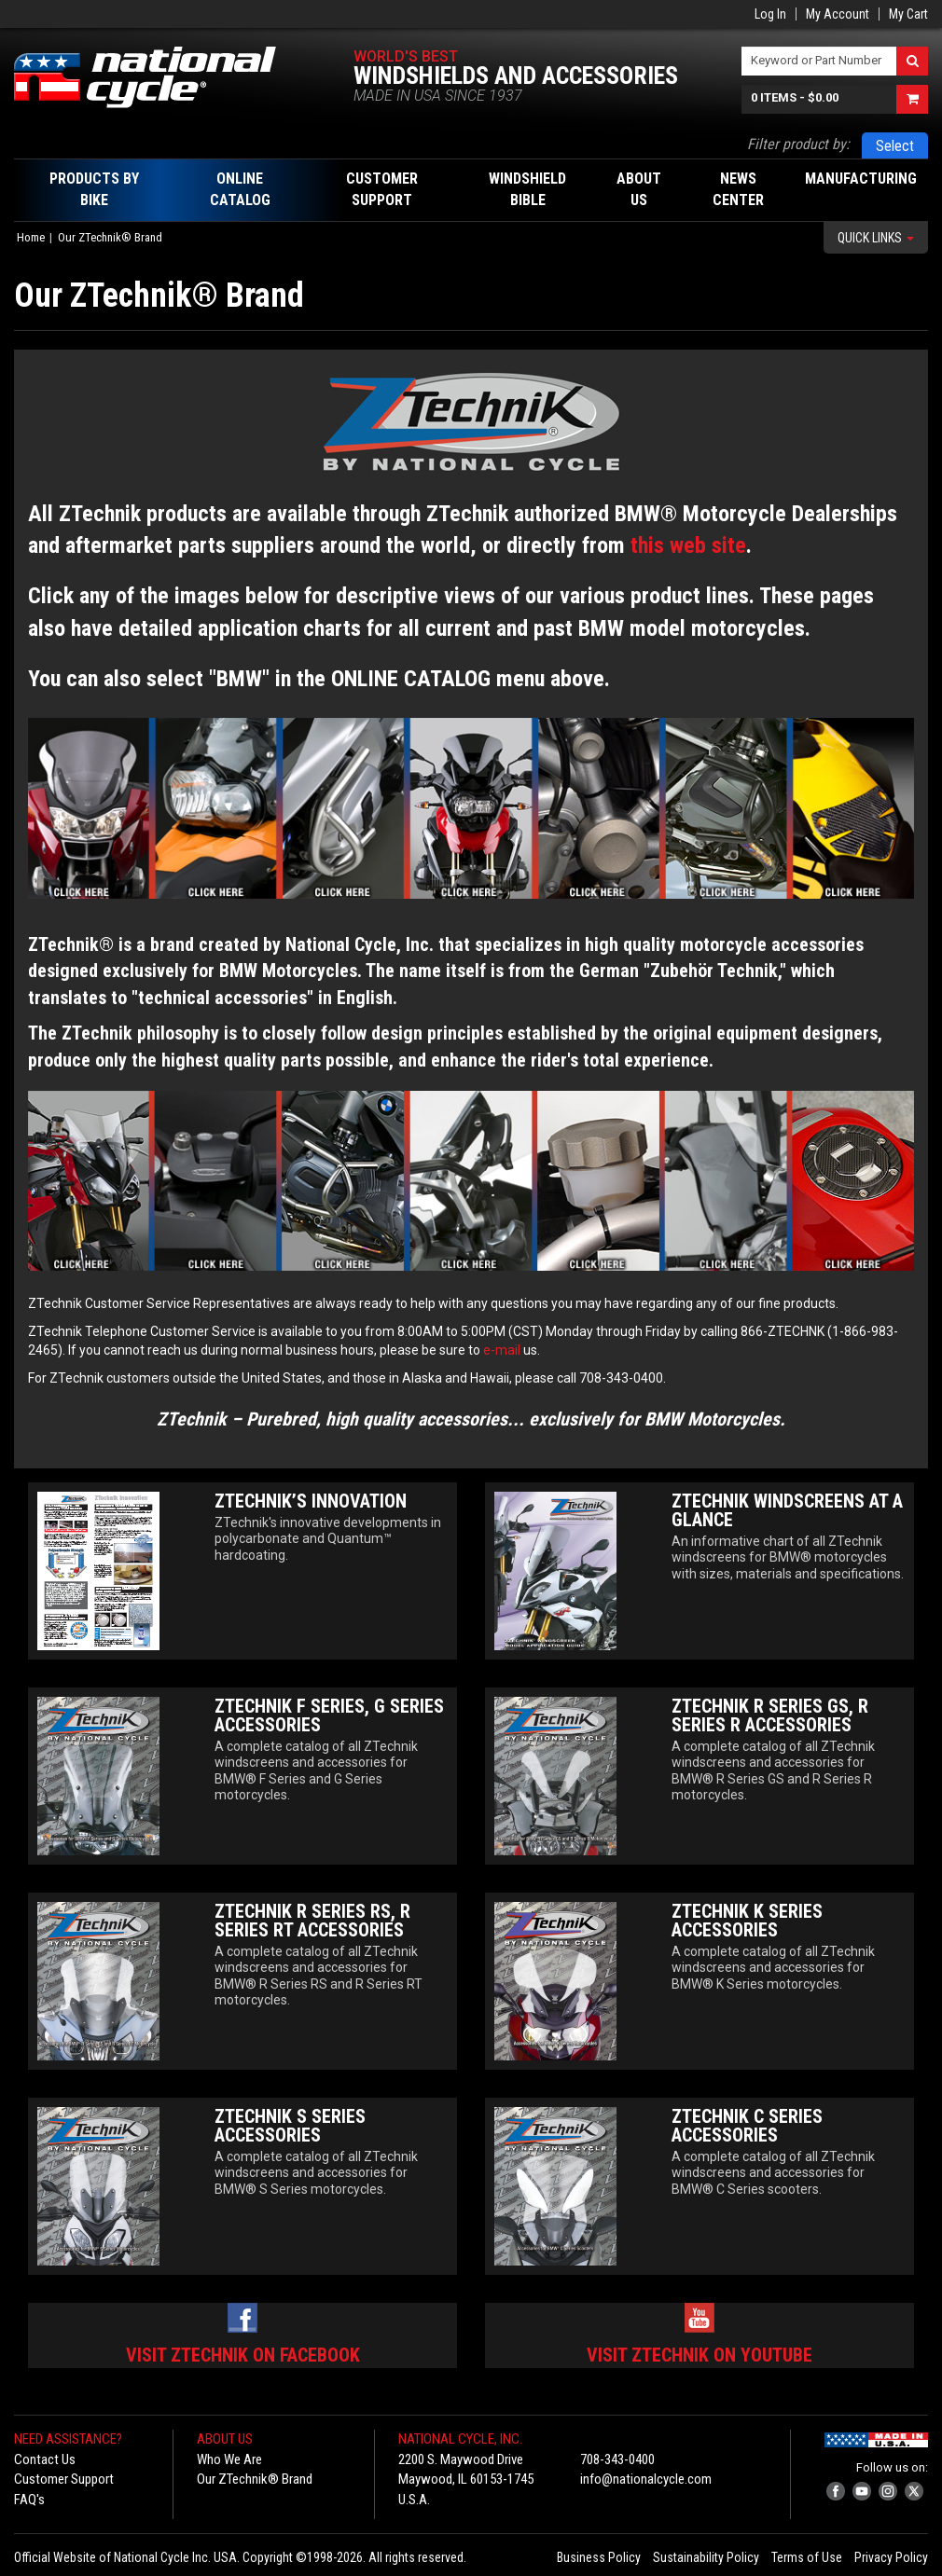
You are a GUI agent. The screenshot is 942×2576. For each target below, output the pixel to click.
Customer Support (64, 2479)
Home (31, 237)
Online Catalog (240, 189)
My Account (837, 14)
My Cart (908, 14)
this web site (688, 545)
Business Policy (599, 2557)
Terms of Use (806, 2557)
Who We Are (229, 2459)
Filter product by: (798, 144)
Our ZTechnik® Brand (254, 2479)
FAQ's (29, 2499)
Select (895, 146)
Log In (770, 14)
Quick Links (876, 237)
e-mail (501, 1350)
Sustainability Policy (706, 2557)
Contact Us (45, 2459)
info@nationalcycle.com (646, 2479)
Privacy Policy (891, 2557)
